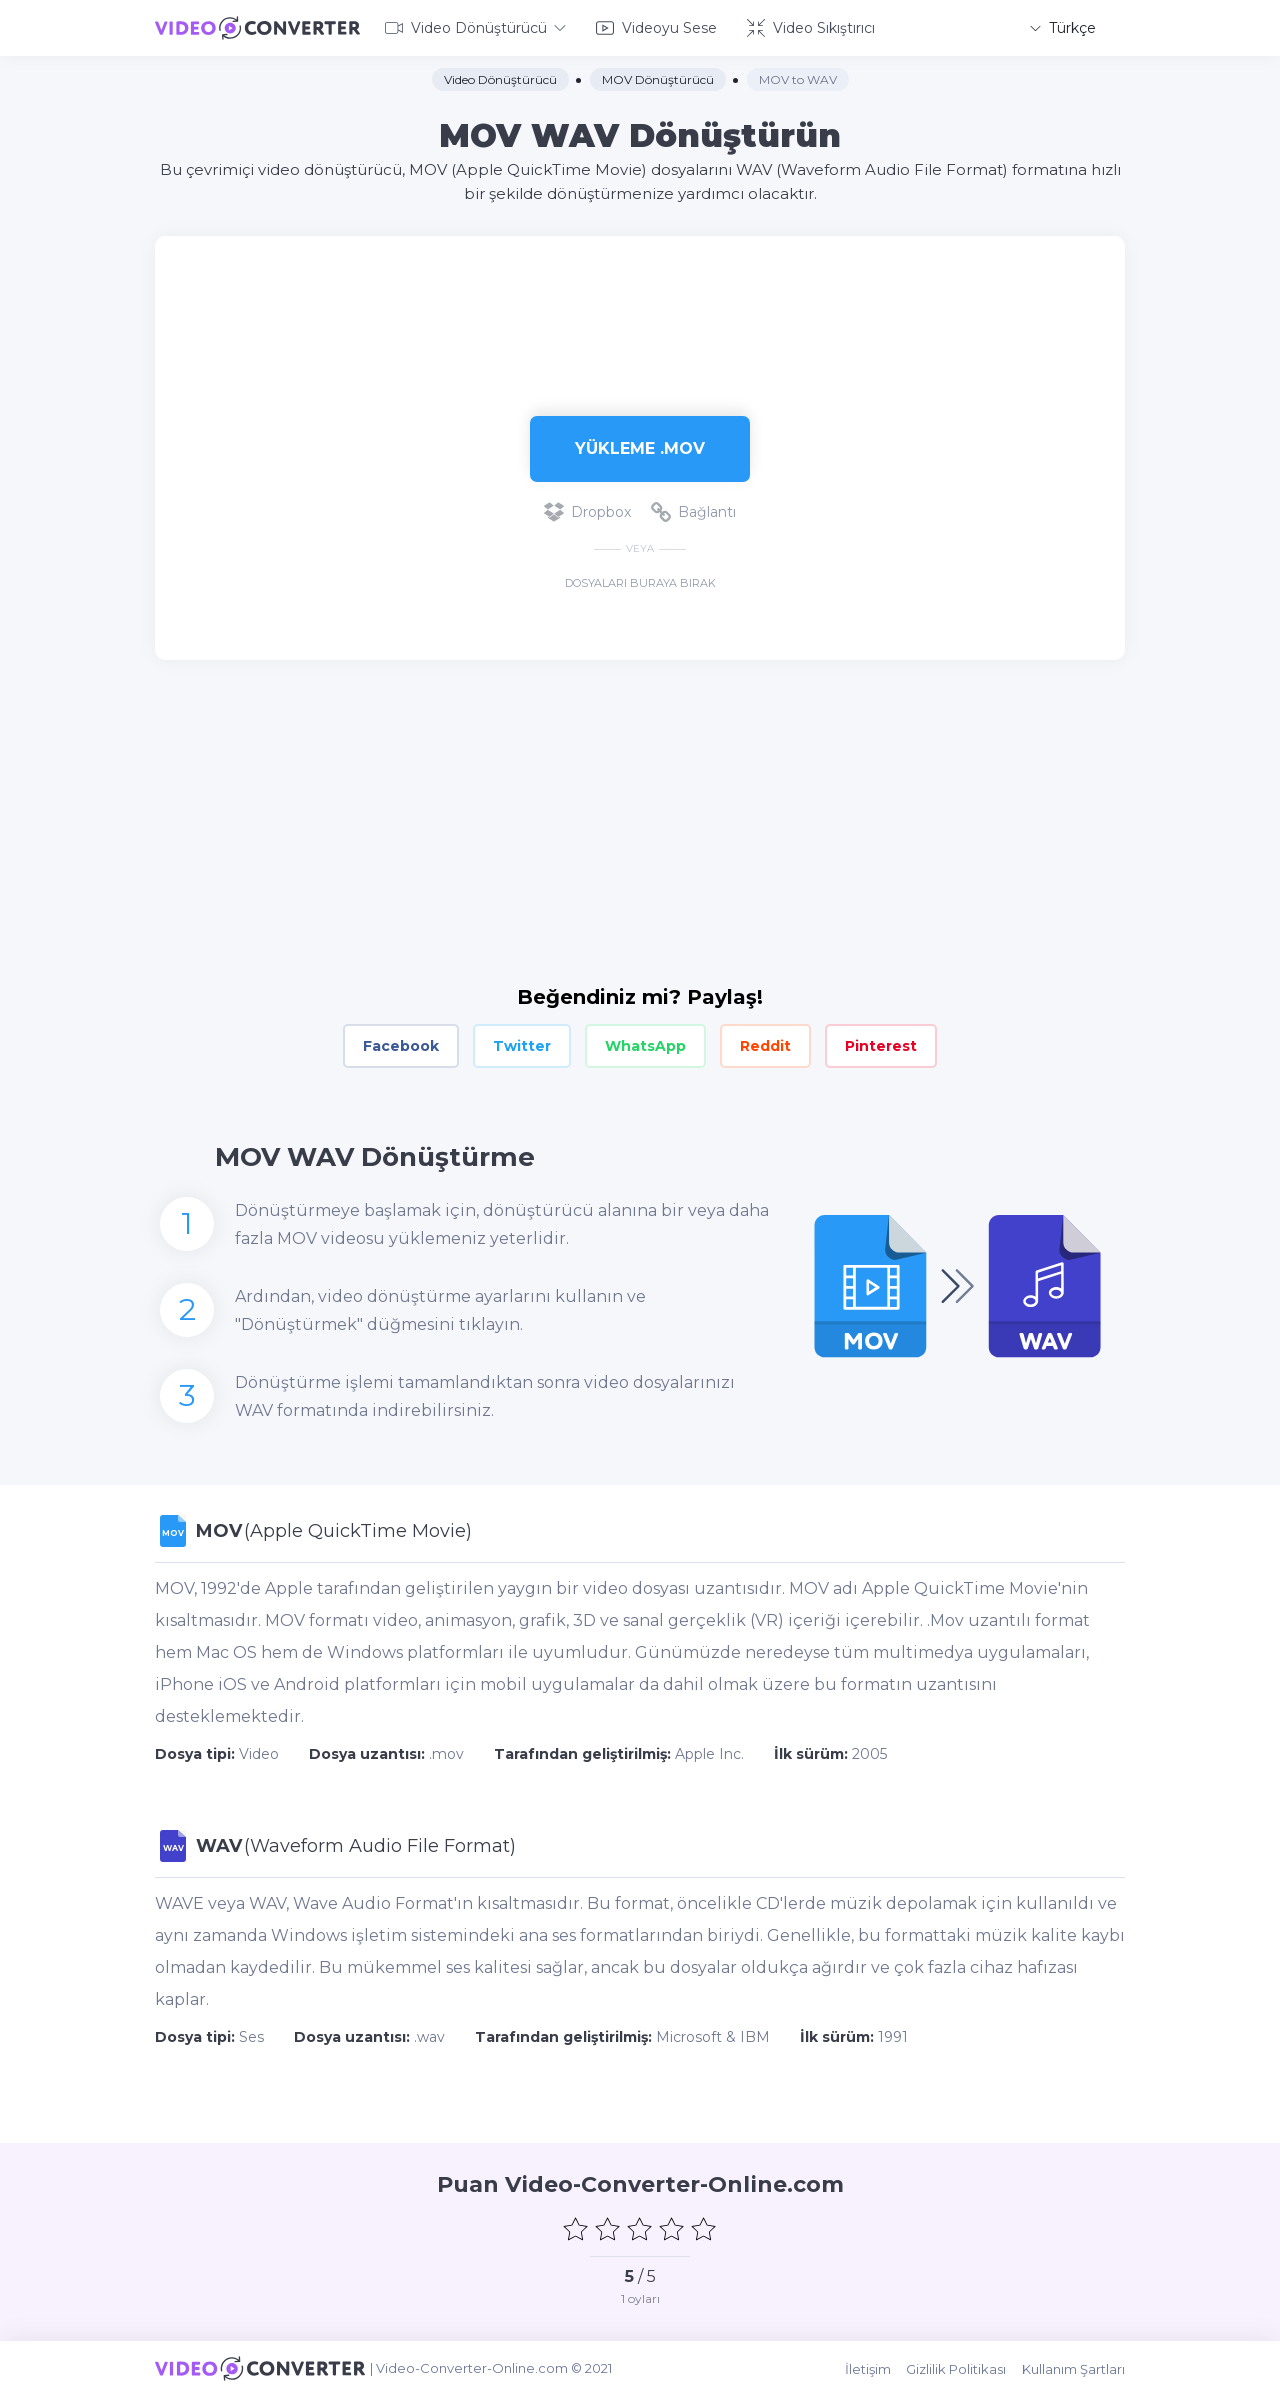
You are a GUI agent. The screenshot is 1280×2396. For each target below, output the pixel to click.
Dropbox (587, 512)
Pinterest (881, 1046)
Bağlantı (693, 512)
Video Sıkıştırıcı (811, 28)
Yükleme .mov (640, 447)
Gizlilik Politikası (957, 2368)
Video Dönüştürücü (475, 28)
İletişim (869, 2368)
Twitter (522, 1046)
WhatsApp (645, 1046)
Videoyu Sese (656, 28)
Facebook (401, 1046)
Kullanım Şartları (1073, 2368)
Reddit (765, 1046)
